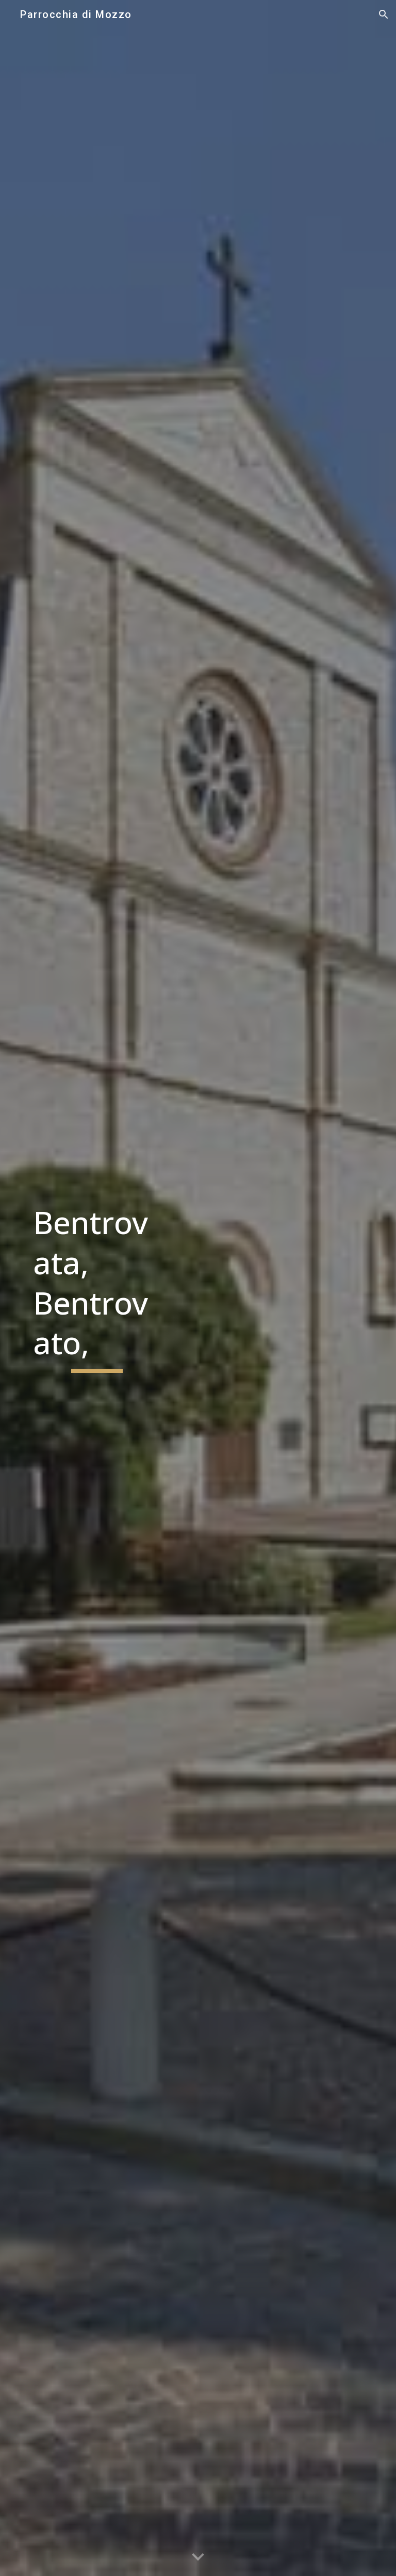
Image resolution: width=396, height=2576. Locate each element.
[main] (96, 1287)
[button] (383, 14)
